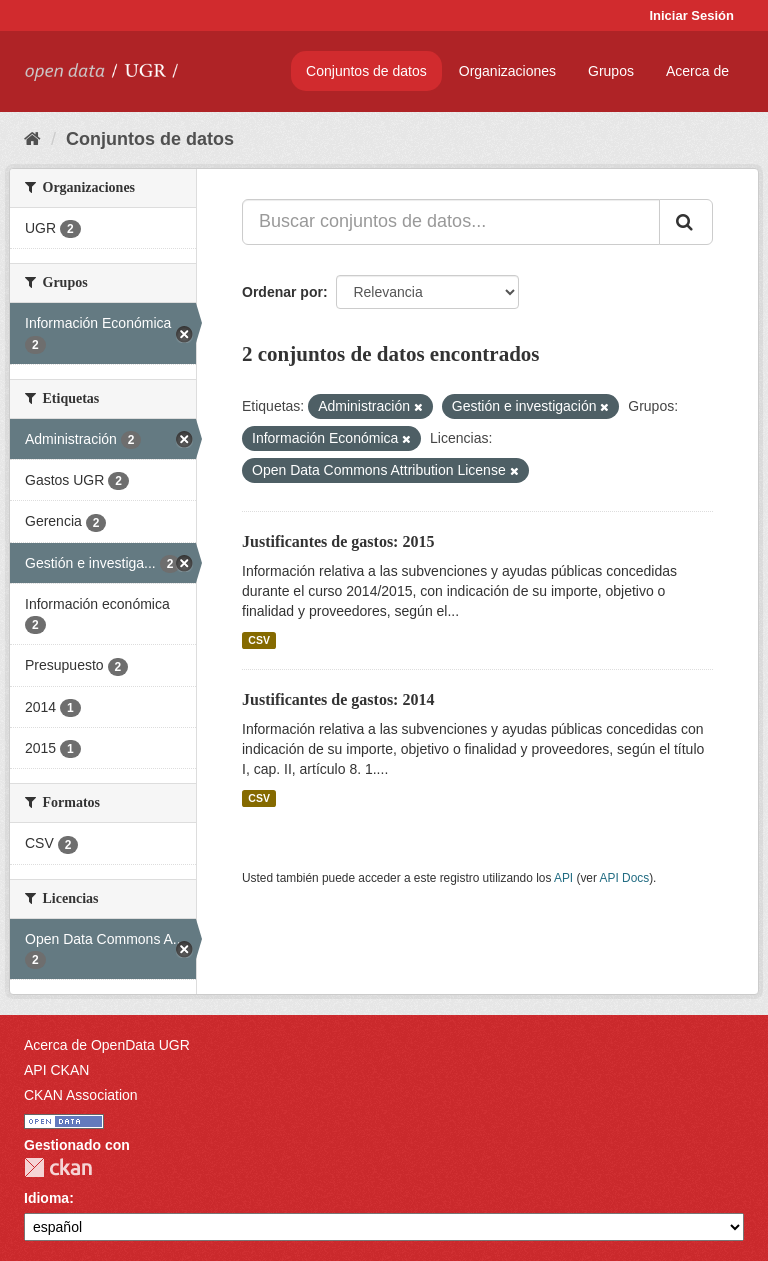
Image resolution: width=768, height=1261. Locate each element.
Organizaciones (507, 71)
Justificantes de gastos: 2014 (338, 699)
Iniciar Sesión (691, 15)
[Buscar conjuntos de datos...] (451, 222)
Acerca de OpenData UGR (107, 1045)
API (563, 878)
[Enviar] (686, 222)
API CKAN (56, 1070)
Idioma (46, 1198)
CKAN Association (81, 1095)
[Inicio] (32, 139)
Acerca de (697, 71)
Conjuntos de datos (366, 71)
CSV (259, 640)
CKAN (58, 1167)
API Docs (625, 878)
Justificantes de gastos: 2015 (338, 541)
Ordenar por (282, 292)
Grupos (611, 71)
